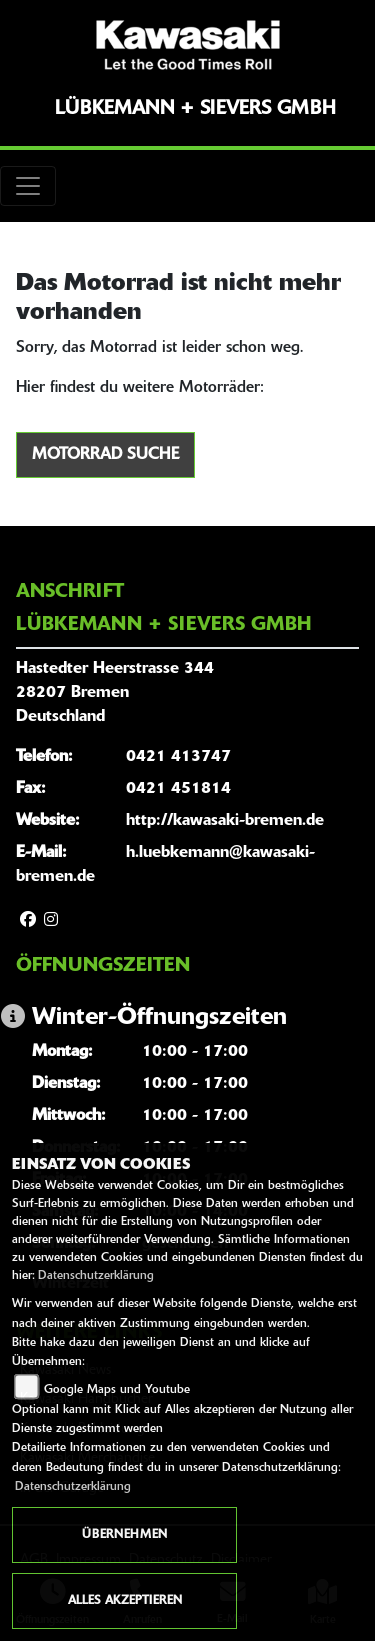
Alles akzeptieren (125, 1601)
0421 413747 (178, 757)
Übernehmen (124, 1535)
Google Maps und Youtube (117, 1390)
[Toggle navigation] (28, 186)
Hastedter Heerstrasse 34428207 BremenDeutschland (115, 693)
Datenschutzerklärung (96, 1276)
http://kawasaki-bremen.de (225, 821)
